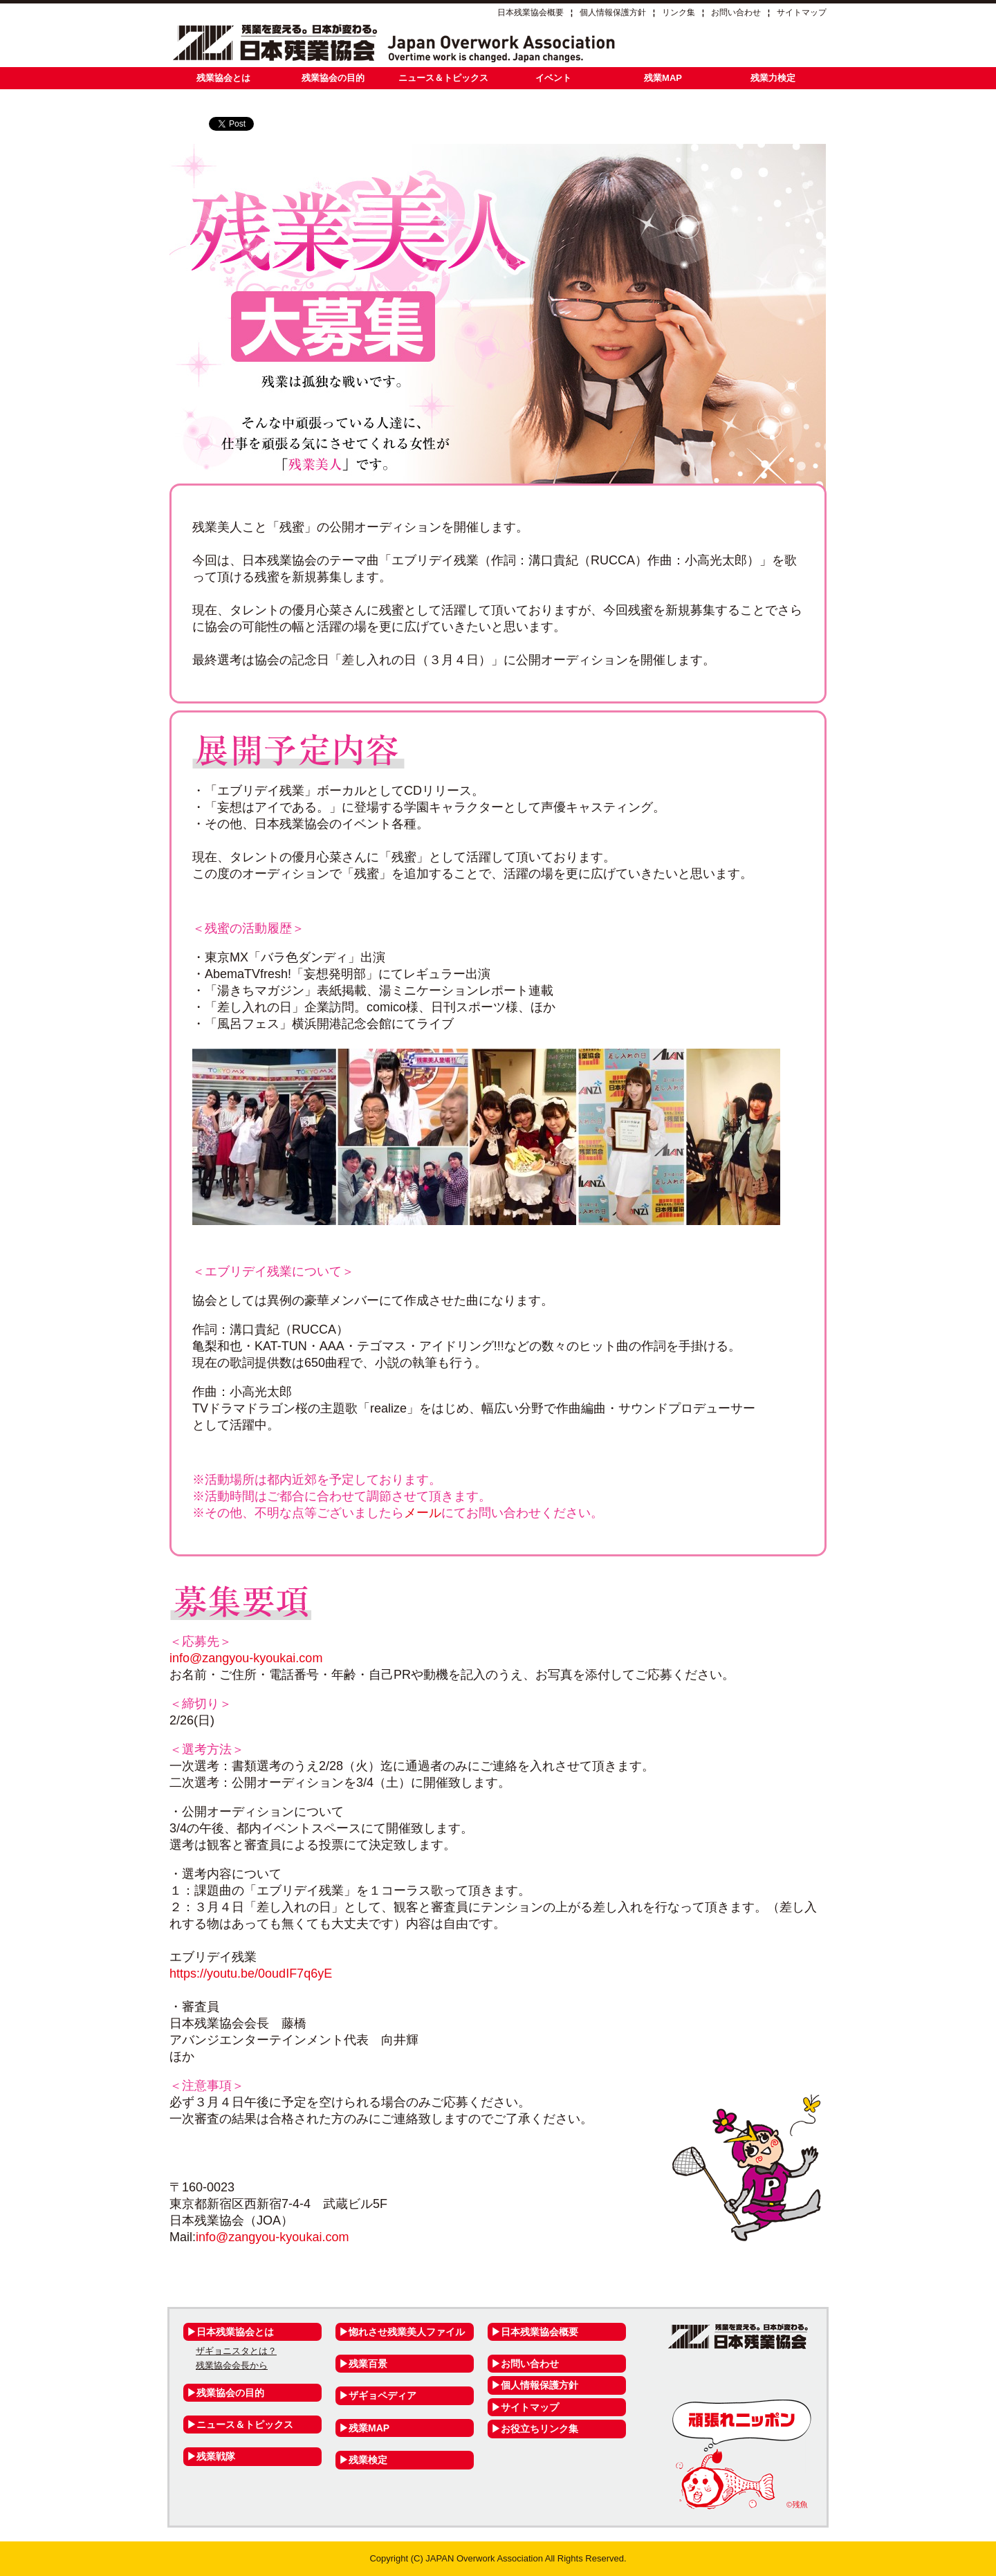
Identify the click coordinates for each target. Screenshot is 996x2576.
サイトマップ (802, 12)
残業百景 (368, 2363)
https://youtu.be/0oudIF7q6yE (250, 1973)
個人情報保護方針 (613, 12)
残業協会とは (223, 78)
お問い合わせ (736, 12)
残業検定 (368, 2459)
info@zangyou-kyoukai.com (245, 1658)
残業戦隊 (215, 2456)
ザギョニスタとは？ (236, 2351)
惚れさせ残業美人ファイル (407, 2331)
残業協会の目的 (333, 78)
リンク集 (678, 12)
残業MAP (663, 78)
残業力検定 (772, 78)
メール (422, 1513)
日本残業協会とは (235, 2331)
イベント (553, 78)
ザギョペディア (382, 2395)
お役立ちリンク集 (539, 2428)
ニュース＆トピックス (443, 78)
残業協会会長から (232, 2365)
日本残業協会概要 (530, 12)
